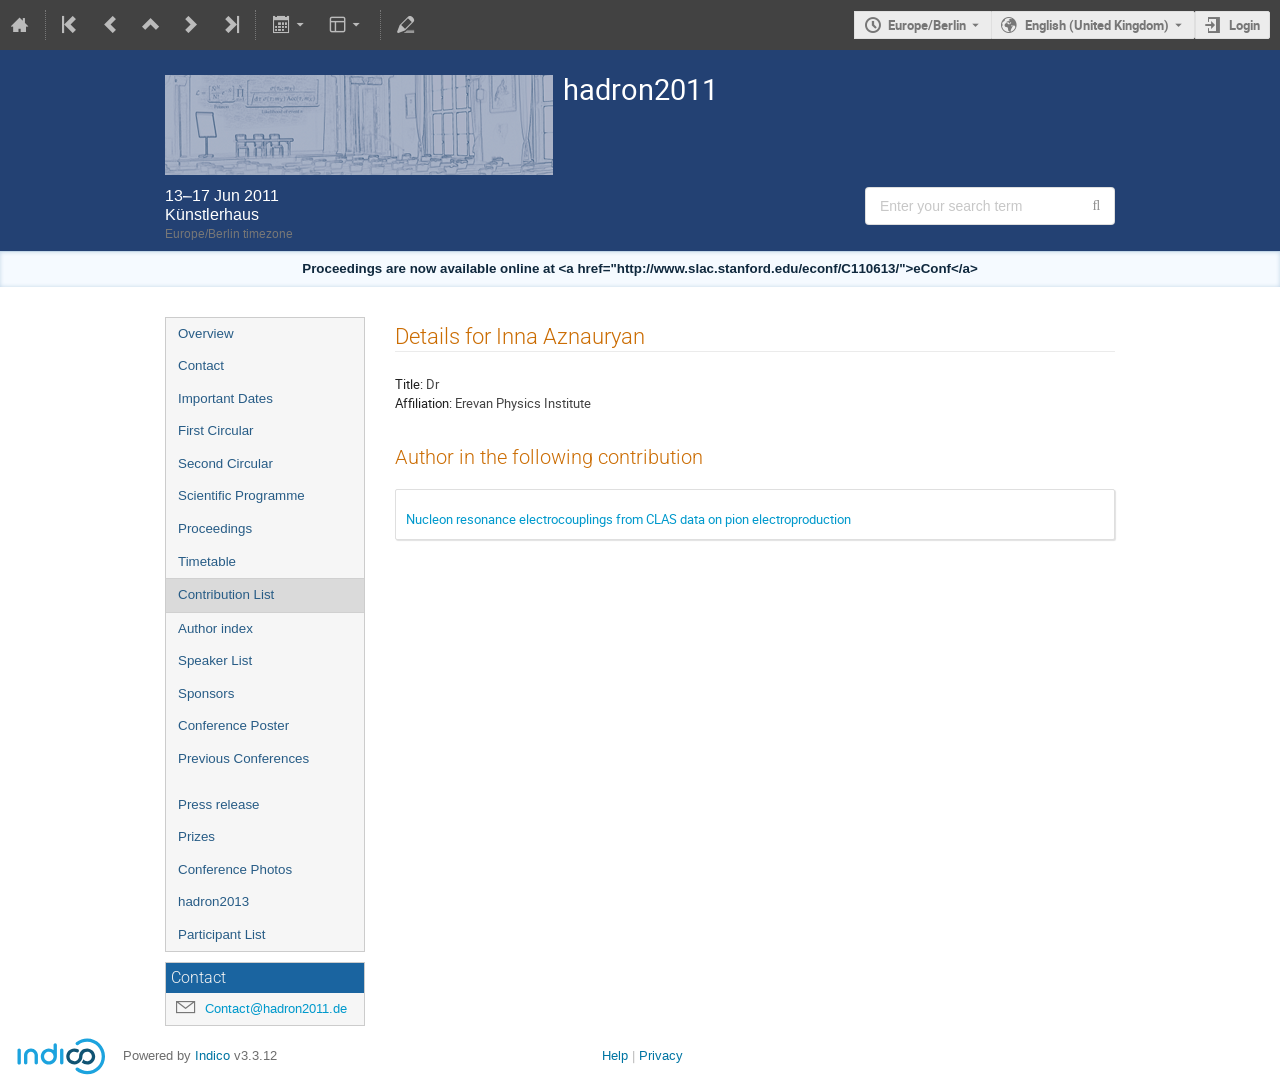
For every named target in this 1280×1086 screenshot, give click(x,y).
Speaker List (215, 660)
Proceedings (215, 528)
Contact (201, 365)
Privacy (661, 1055)
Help (615, 1055)
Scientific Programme (241, 495)
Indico (212, 1055)
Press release (219, 804)
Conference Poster (233, 725)
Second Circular (225, 463)
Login (1244, 25)
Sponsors (206, 693)
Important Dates (225, 398)
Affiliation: (423, 403)
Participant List (221, 934)
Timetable (207, 561)
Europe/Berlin (927, 25)
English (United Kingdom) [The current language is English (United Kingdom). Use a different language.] (1097, 25)
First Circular (216, 430)
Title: (409, 384)
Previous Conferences (243, 758)
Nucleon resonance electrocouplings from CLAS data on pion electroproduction (628, 519)
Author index (215, 628)
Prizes (196, 836)
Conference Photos (235, 869)
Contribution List (226, 594)
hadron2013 (213, 901)
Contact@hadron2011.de (276, 1008)
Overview (206, 333)
